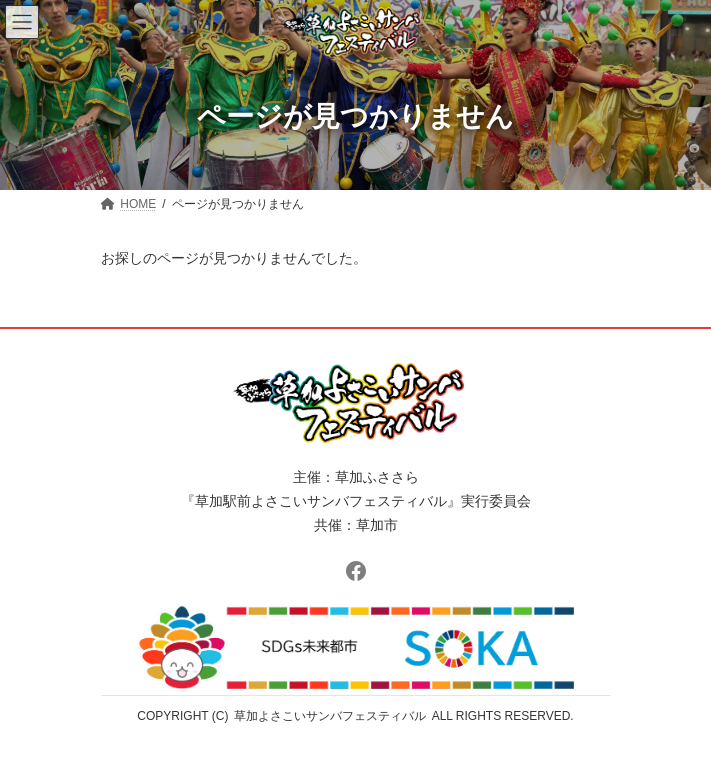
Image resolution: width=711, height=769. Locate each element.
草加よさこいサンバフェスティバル (330, 716)
